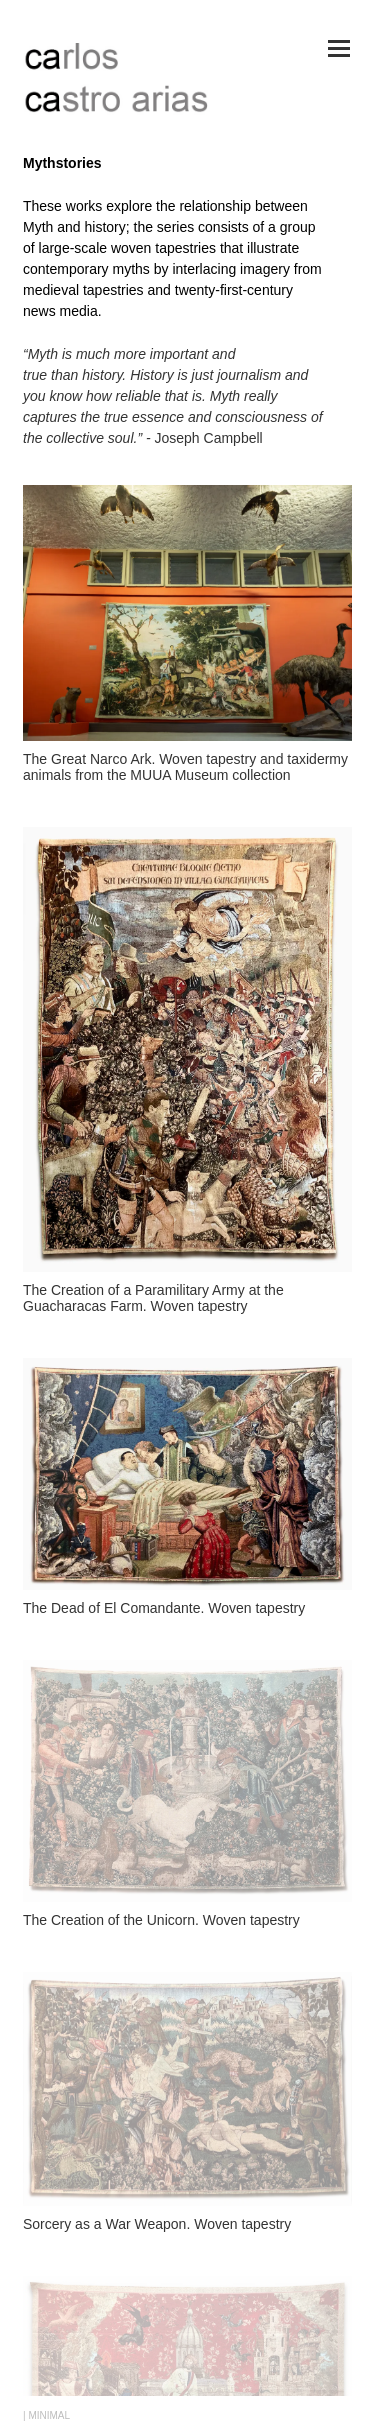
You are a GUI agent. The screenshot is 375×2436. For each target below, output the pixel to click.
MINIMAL (49, 2415)
